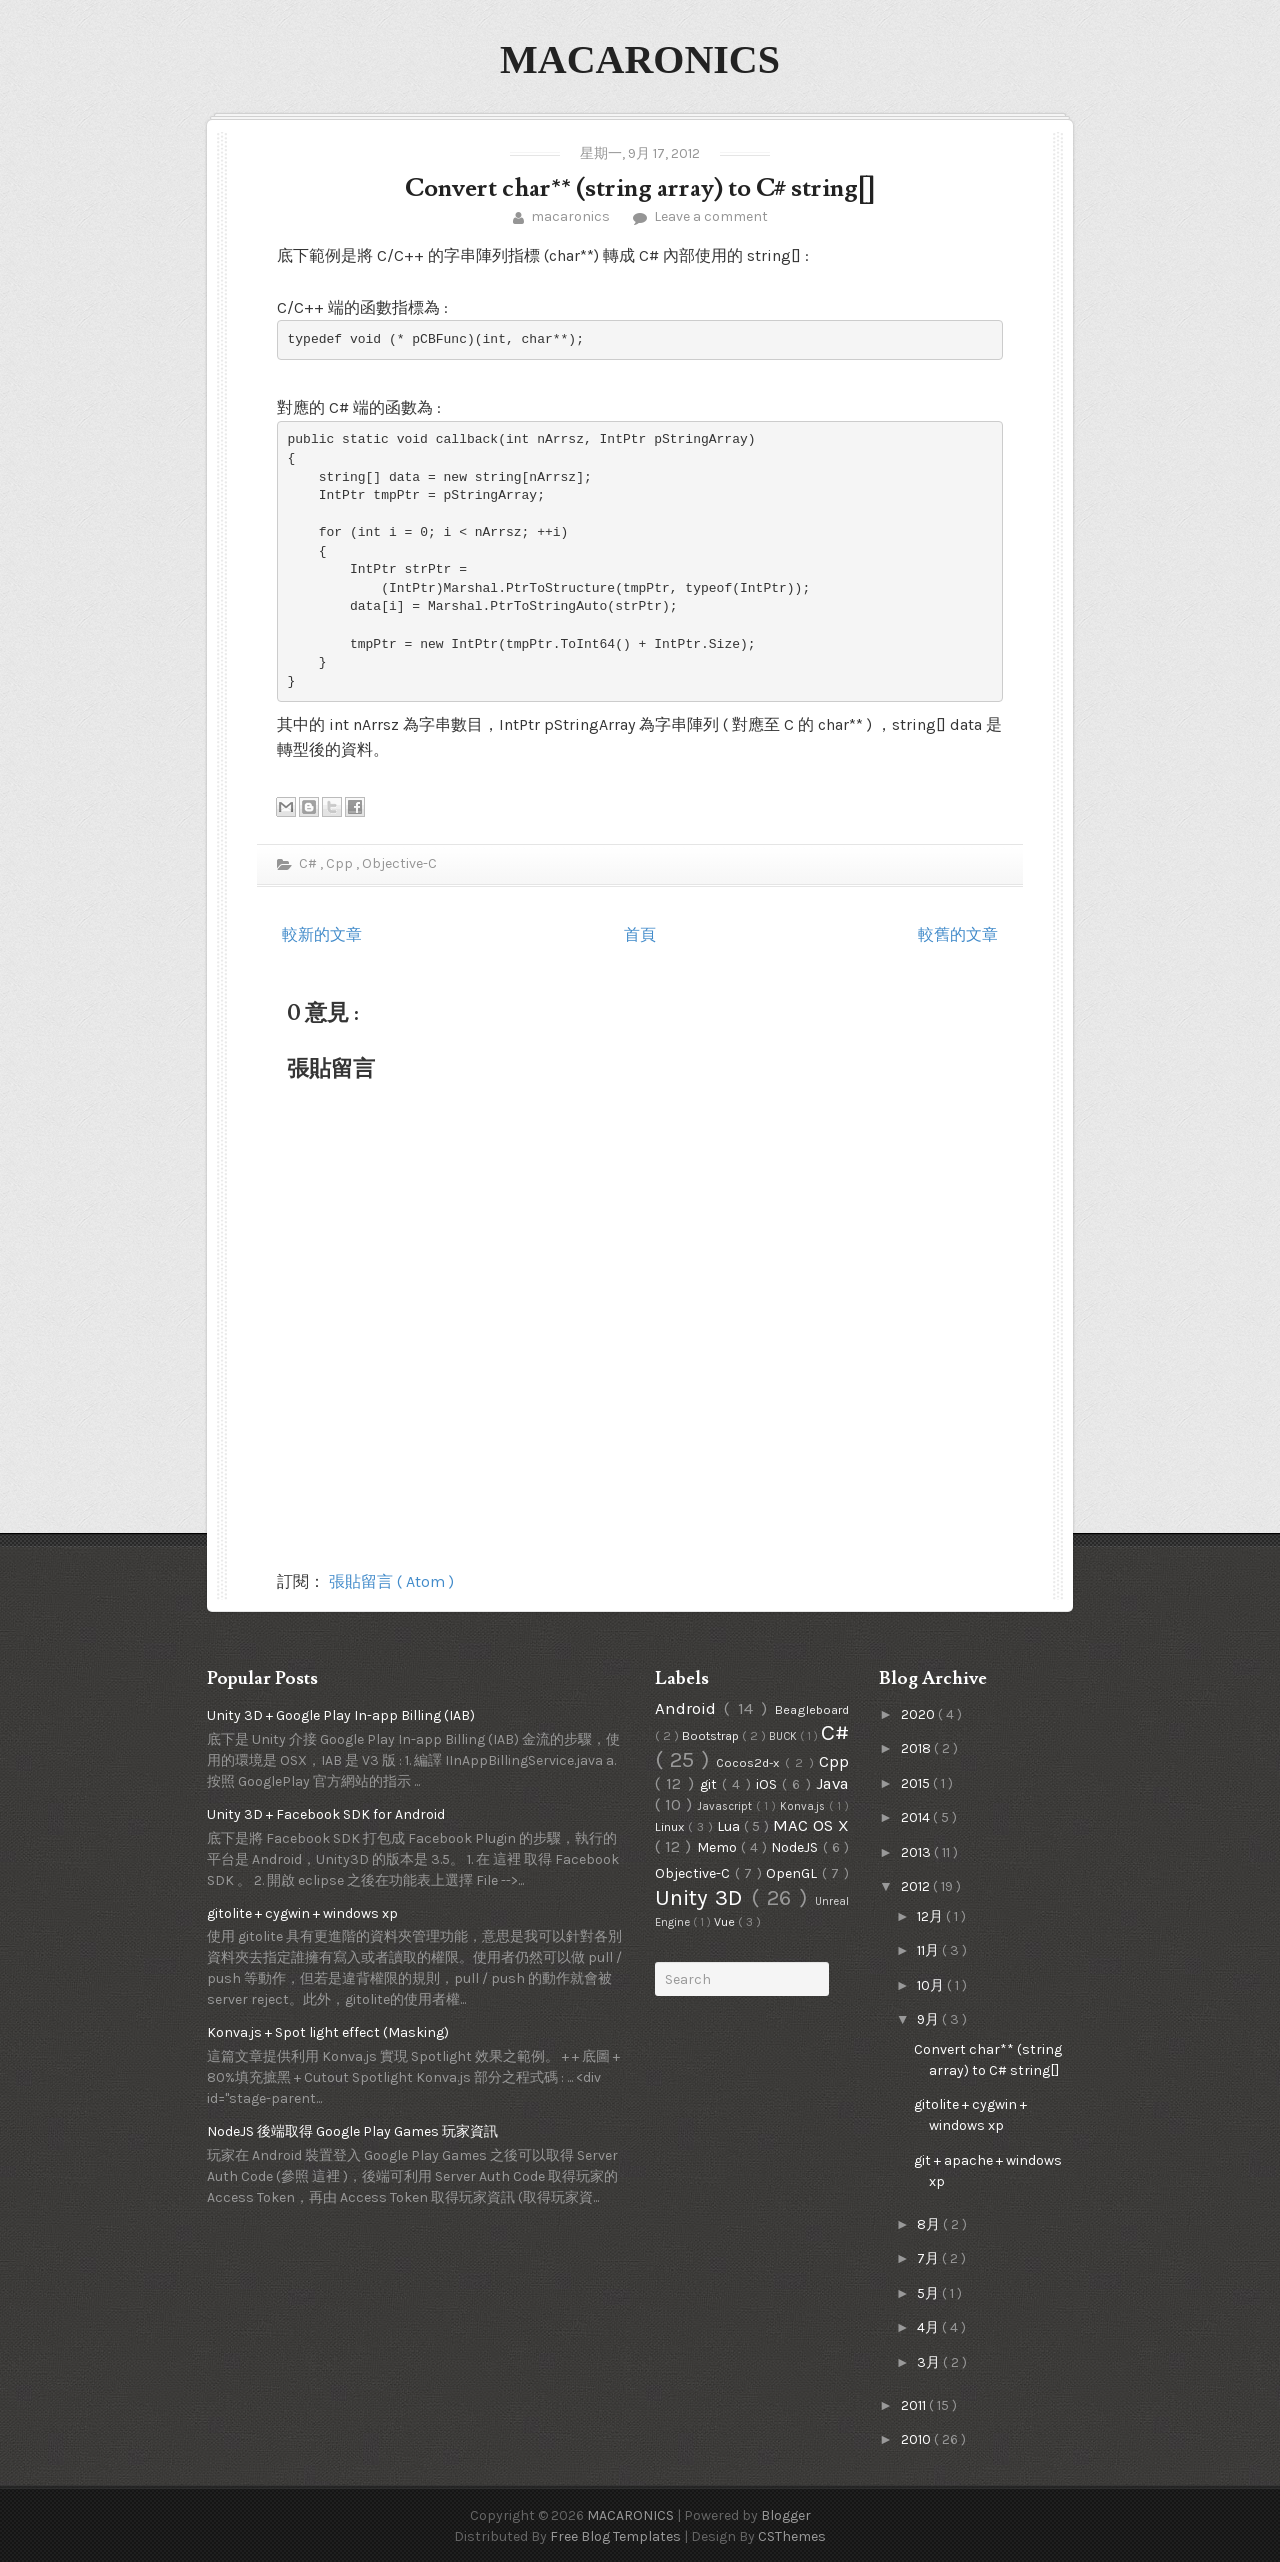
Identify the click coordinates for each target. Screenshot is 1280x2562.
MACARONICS (640, 59)
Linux (671, 1826)
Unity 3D (703, 1897)
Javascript (726, 1806)
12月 (931, 1916)
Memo (719, 1847)
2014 (917, 1817)
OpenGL (794, 1873)
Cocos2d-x (750, 1762)
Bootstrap (712, 1735)
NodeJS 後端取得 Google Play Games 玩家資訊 (352, 2131)
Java (832, 1783)
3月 (930, 2362)
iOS (769, 1784)
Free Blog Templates (617, 2536)
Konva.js (804, 1806)
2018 (917, 1748)
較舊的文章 (958, 934)
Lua (730, 1826)
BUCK (784, 1736)
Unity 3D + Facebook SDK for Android (326, 1814)
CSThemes (792, 2536)
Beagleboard (812, 1709)
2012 (917, 1886)
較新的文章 (322, 934)
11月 (929, 1950)
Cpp (341, 863)
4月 (929, 2327)
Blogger (786, 2515)
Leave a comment (709, 216)
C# (308, 863)
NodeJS (796, 1847)
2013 (917, 1852)
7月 (929, 2258)
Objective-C (399, 863)
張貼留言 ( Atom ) (391, 1581)
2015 (917, 1783)
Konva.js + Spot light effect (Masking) (328, 2032)
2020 (919, 1714)
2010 (917, 2439)
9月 (929, 2019)
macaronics (570, 216)
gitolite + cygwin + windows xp (302, 1913)
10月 (932, 1985)
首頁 (640, 934)
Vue (726, 1921)
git (711, 1784)
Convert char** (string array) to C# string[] (640, 188)
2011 (915, 2405)
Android (689, 1708)
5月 (929, 2293)
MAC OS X (811, 1825)
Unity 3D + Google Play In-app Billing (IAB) (341, 1715)
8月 (930, 2224)
